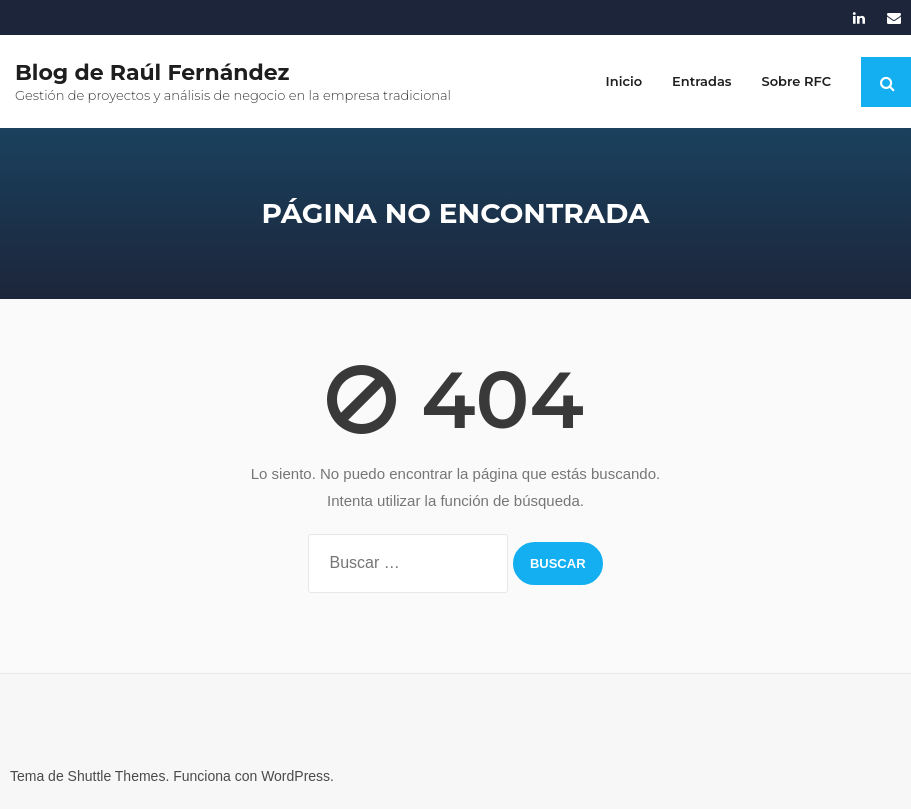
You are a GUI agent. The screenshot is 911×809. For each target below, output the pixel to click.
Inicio (624, 81)
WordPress (295, 776)
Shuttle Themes (117, 776)
